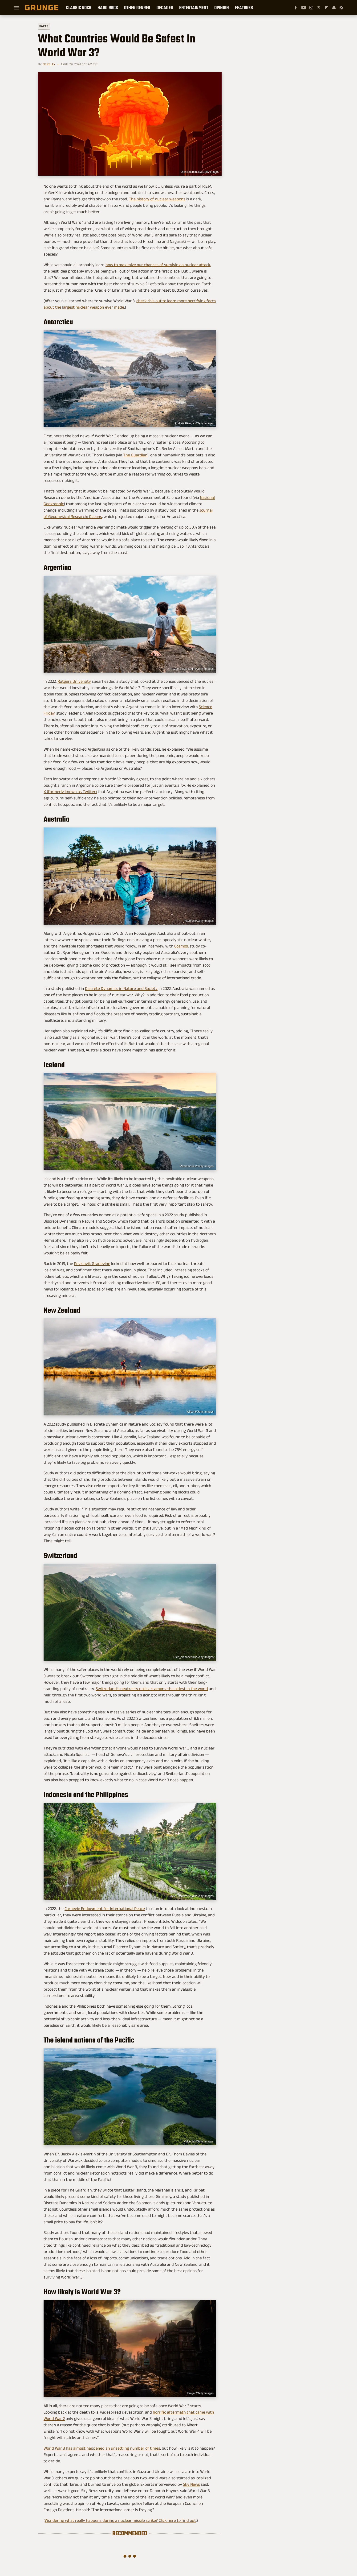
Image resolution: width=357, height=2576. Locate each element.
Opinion (221, 8)
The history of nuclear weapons (157, 199)
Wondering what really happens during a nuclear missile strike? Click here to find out (120, 2520)
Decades (164, 8)
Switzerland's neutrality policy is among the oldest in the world (152, 1688)
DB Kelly (48, 64)
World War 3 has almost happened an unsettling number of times (102, 2448)
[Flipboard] (326, 7)
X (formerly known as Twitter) (70, 791)
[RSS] (341, 7)
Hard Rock (107, 8)
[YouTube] (303, 7)
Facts (43, 26)
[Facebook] (296, 7)
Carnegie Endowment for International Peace (105, 1908)
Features (244, 8)
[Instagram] (311, 7)
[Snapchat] (334, 7)
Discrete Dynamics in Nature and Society (121, 988)
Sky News (191, 2484)
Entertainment (193, 8)
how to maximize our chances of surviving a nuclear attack (157, 264)
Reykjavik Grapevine (92, 1263)
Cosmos (181, 946)
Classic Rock (78, 8)
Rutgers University (74, 681)
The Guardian (135, 455)
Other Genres (137, 8)
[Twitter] (319, 7)
